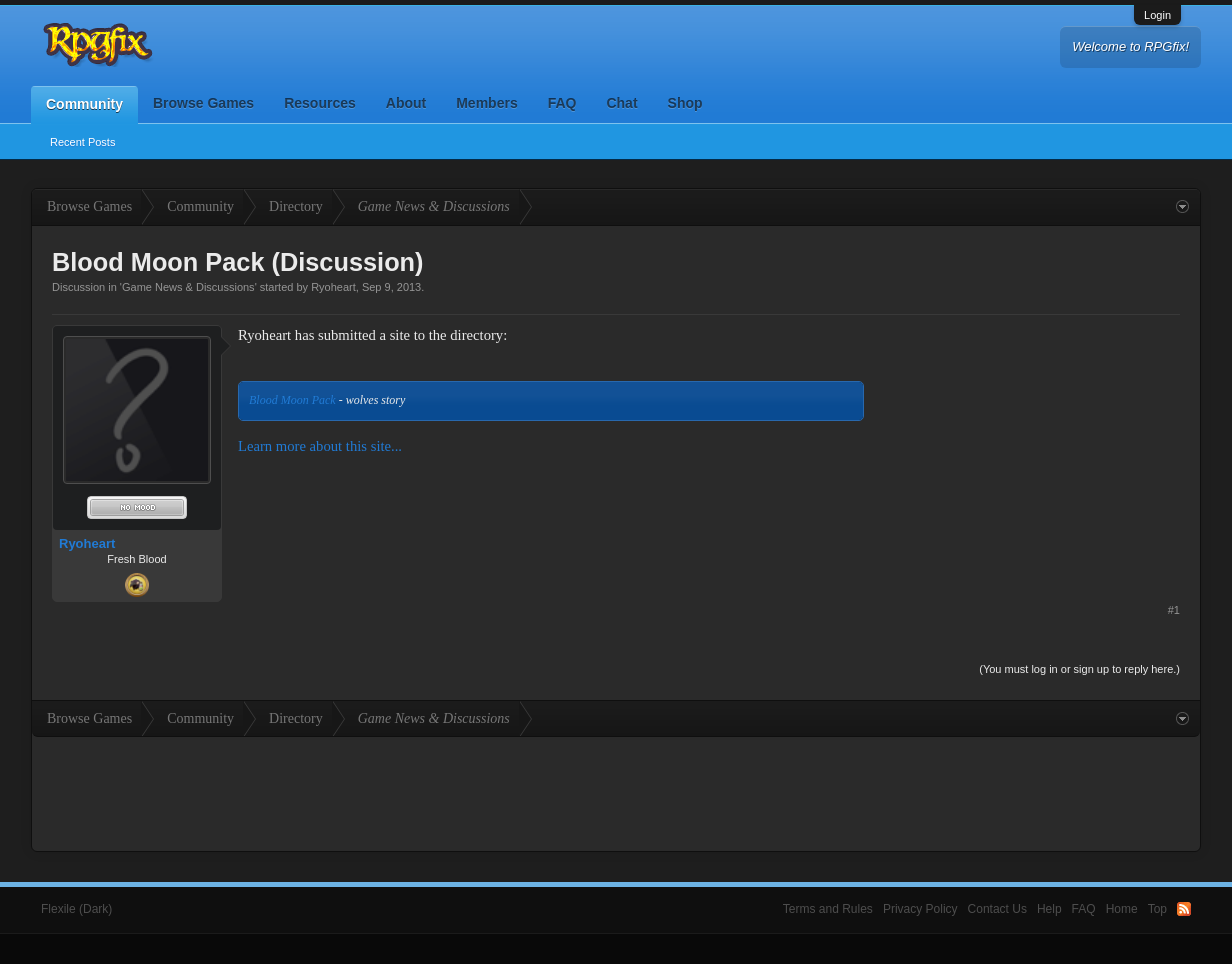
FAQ (562, 103)
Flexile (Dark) (76, 909)
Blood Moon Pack (292, 400)
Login (1157, 15)
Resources (320, 103)
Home (1122, 909)
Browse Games (203, 103)
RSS (1184, 909)
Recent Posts (82, 142)
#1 (1174, 610)
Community (84, 104)
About (406, 103)
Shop (685, 103)
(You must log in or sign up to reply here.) (1079, 669)
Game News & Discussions (188, 287)
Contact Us (997, 909)
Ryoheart (333, 287)
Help (1049, 909)
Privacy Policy (920, 909)
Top (1157, 909)
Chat (621, 103)
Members (486, 103)
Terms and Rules (828, 909)
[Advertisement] (1030, 450)
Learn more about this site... (320, 446)
